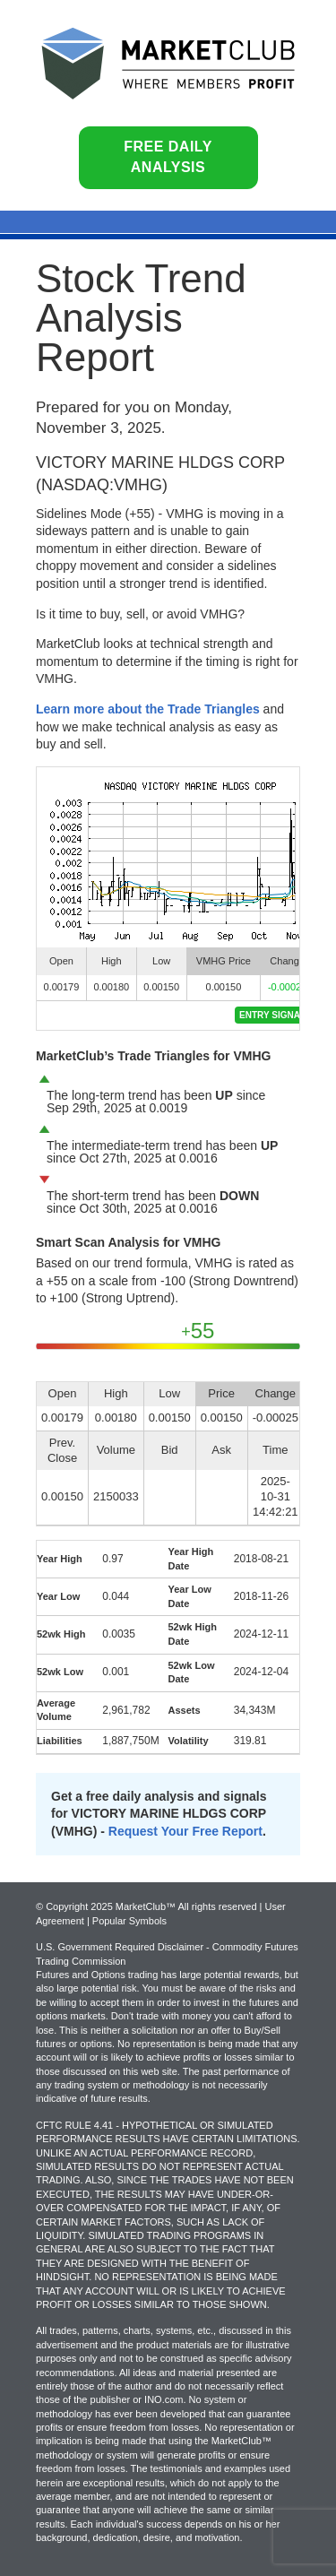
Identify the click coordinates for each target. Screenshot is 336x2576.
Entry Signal (272, 1015)
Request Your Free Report (185, 1831)
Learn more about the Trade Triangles (148, 709)
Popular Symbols (129, 1920)
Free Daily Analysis (168, 157)
